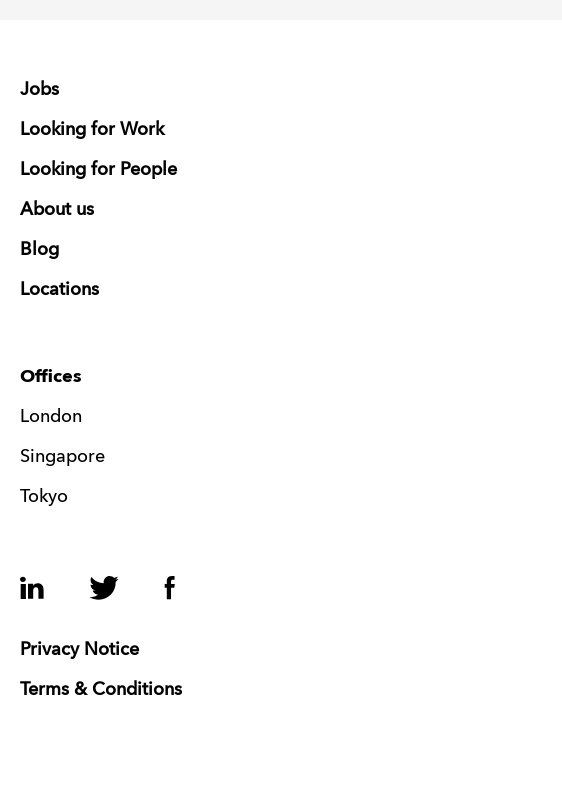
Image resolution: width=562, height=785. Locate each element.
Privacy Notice (79, 650)
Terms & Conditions (101, 690)
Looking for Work (92, 130)
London (51, 417)
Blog (39, 250)
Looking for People (98, 170)
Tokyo (44, 497)
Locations (59, 290)
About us (57, 210)
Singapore (62, 457)
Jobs (39, 90)
